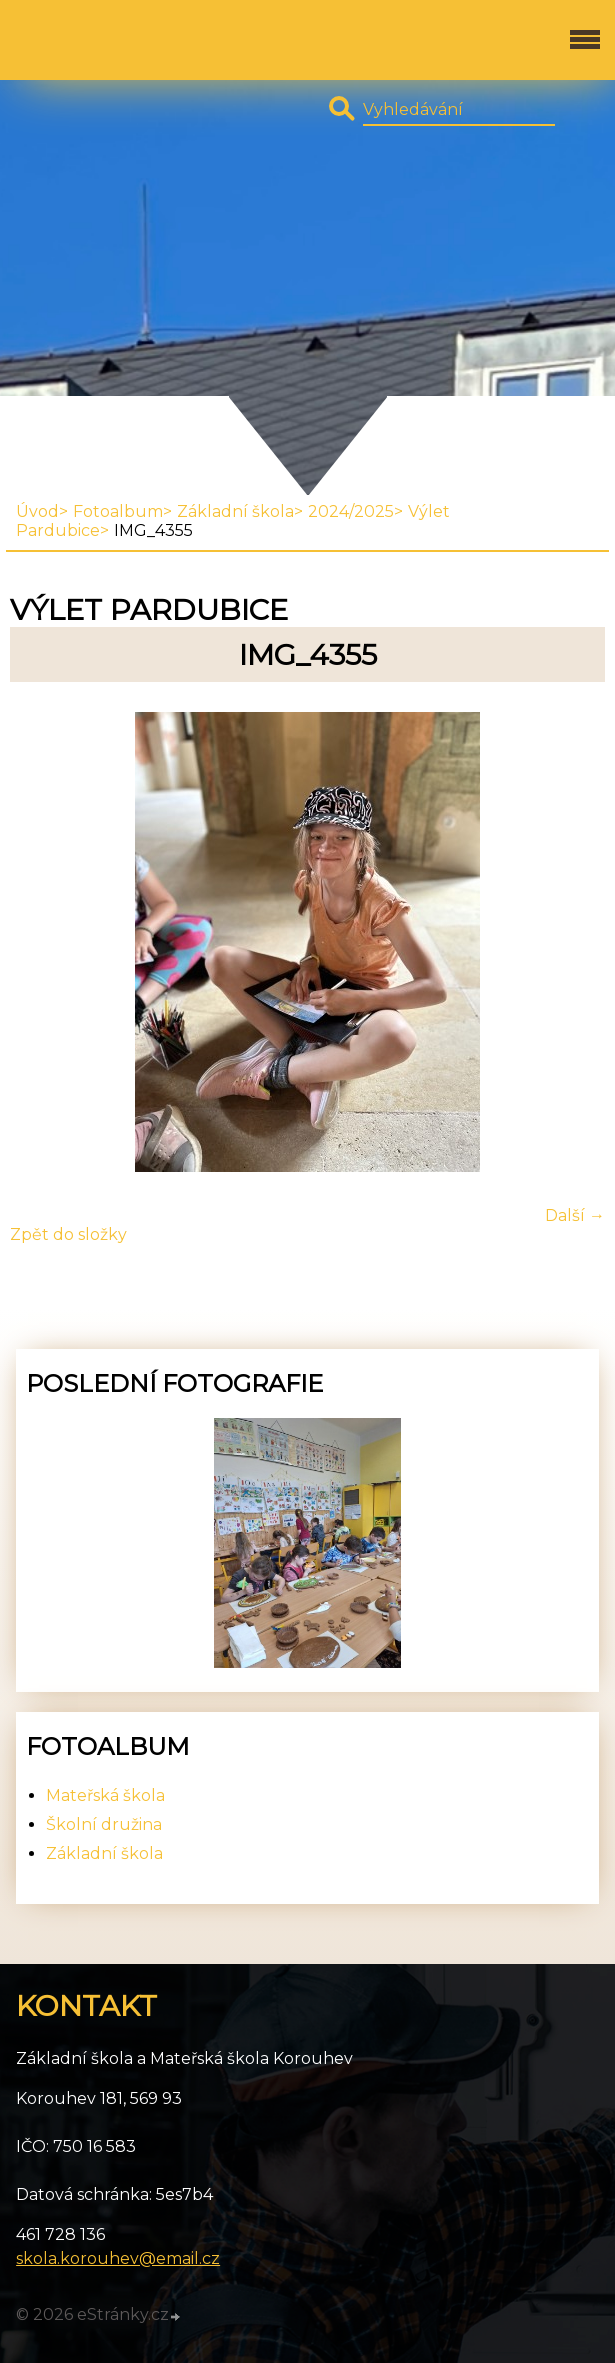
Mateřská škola (105, 1795)
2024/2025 (351, 511)
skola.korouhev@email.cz (118, 2258)
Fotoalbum (118, 511)
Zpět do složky (68, 1234)
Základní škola (235, 511)
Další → (575, 1215)
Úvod (37, 511)
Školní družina (104, 1824)
